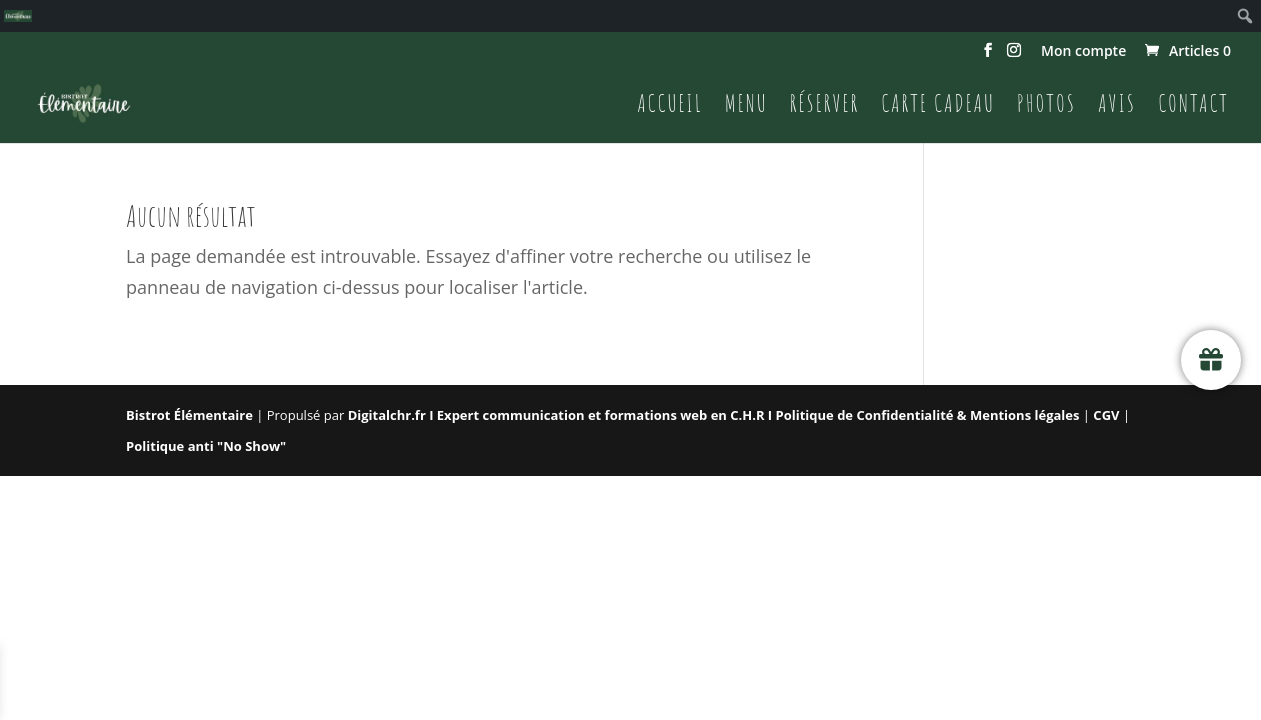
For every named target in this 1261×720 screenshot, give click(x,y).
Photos (1046, 107)
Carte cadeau (938, 107)
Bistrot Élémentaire (189, 415)
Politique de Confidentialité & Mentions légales (928, 415)
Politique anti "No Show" (206, 446)
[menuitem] (17, 16)
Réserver (824, 107)
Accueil (670, 107)
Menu (746, 107)
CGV (1108, 415)
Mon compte (1083, 52)
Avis (1117, 107)
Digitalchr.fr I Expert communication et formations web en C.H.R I (562, 415)
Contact (1193, 107)
